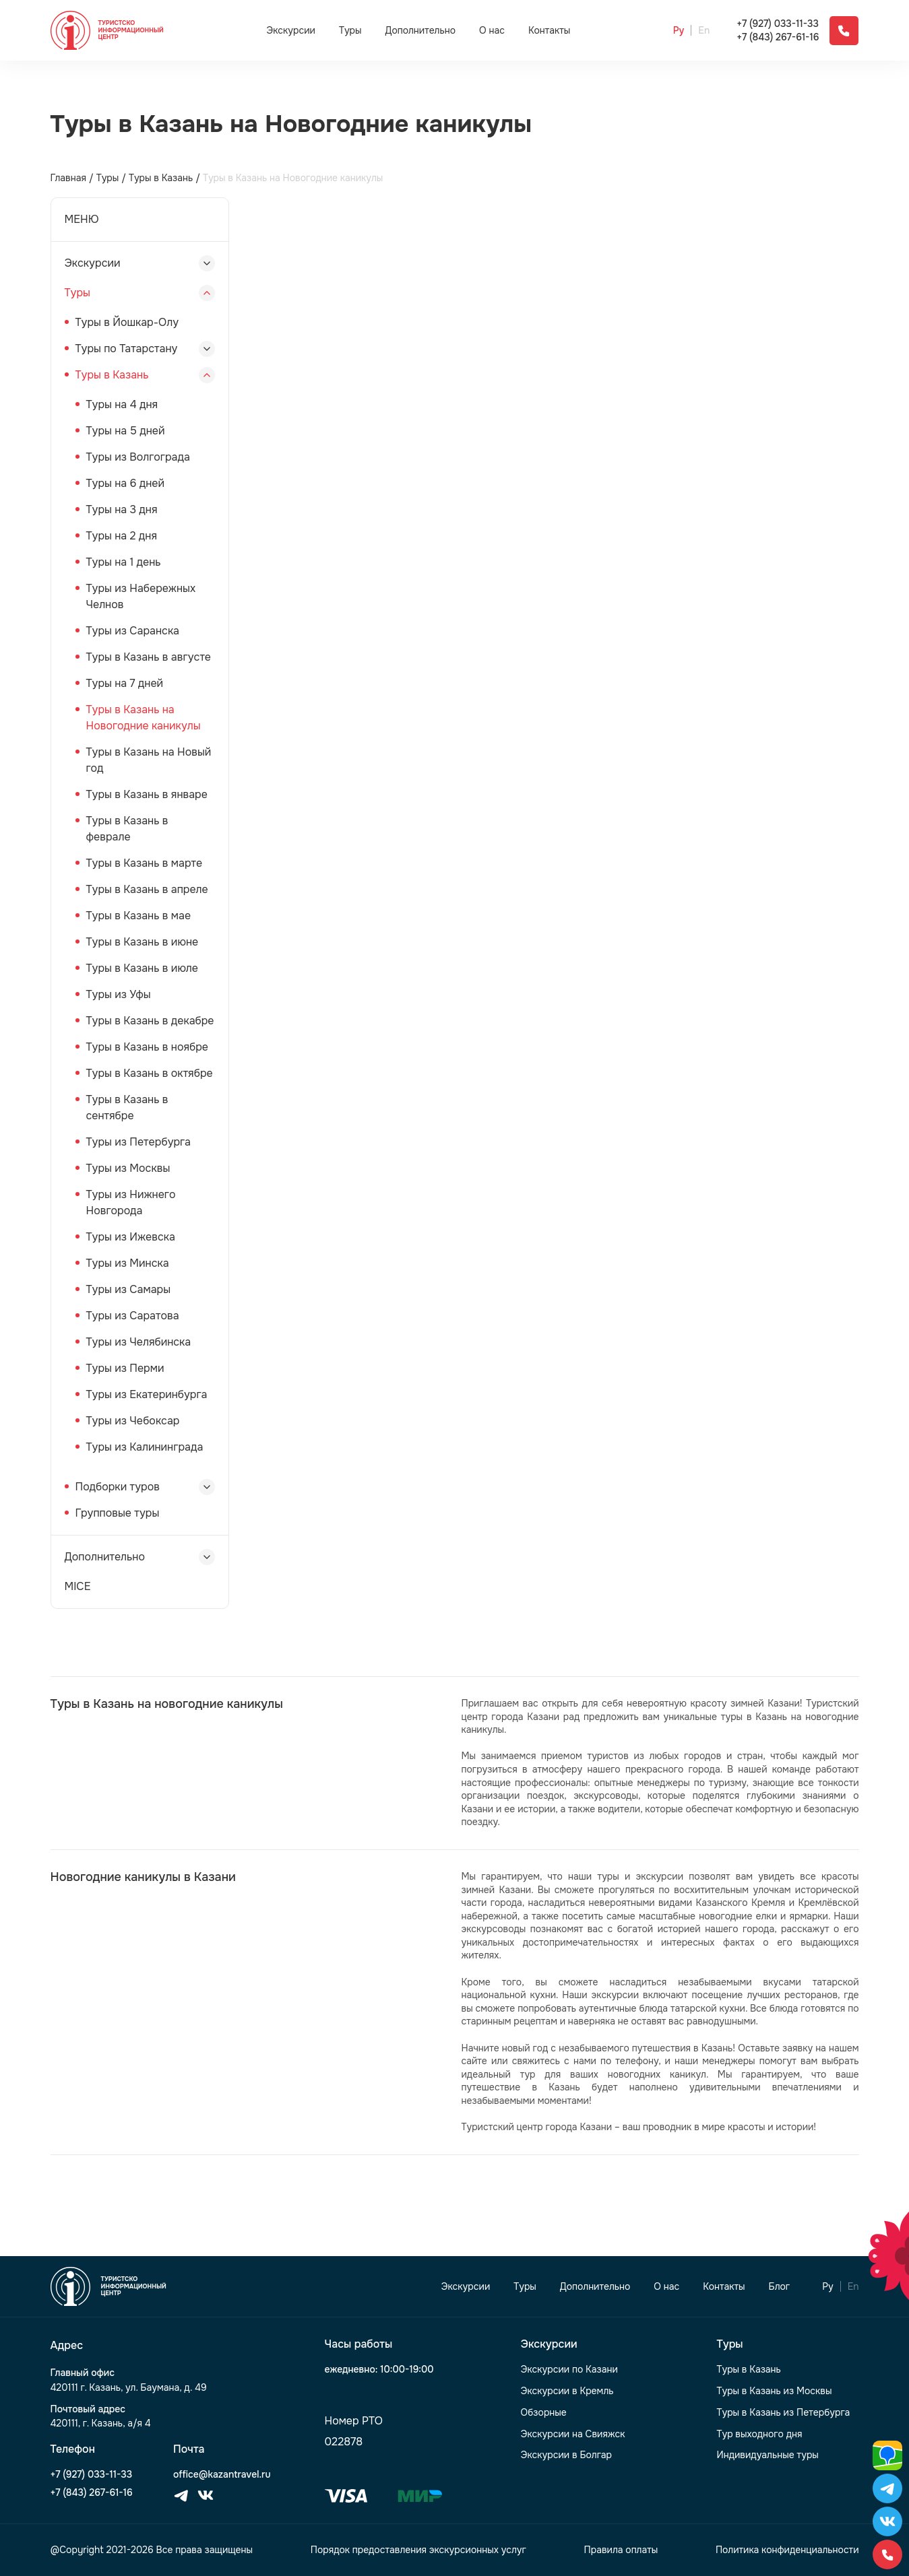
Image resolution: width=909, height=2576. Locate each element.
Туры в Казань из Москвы (774, 2391)
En (704, 30)
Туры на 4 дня (122, 404)
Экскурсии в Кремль (567, 2391)
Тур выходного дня (760, 2434)
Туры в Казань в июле (142, 968)
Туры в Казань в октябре (149, 1073)
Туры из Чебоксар (133, 1421)
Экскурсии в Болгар (567, 2455)
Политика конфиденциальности (787, 2550)
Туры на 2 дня (121, 536)
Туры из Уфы (118, 994)
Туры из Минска (127, 1263)
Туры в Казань (112, 375)
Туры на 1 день (123, 562)
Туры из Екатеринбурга (147, 1394)
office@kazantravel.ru (221, 2474)
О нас (492, 30)
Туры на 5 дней (125, 431)
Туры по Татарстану (126, 348)
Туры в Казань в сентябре (127, 1107)
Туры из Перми (125, 1368)
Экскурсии (290, 30)
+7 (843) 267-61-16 (777, 37)
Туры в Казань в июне (142, 942)
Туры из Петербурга (138, 1142)
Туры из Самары (128, 1289)
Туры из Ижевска (130, 1237)
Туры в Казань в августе (149, 657)
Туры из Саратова (132, 1316)
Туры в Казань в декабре (150, 1021)
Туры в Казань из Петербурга (783, 2412)
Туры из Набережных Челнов (141, 596)
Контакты (549, 30)
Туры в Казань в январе (147, 794)
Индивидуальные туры (768, 2455)
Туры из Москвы (128, 1168)
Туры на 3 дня (122, 509)
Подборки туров (117, 1487)
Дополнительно (420, 30)
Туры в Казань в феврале (127, 829)
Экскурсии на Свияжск (573, 2434)
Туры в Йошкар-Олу (127, 322)
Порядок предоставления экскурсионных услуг (418, 2550)
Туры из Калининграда (144, 1447)
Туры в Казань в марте (144, 863)
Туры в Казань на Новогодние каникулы (143, 717)
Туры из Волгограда (138, 457)
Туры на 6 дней (125, 483)
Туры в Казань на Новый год (149, 760)
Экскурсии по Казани (569, 2369)
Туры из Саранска (132, 631)
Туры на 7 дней (125, 683)
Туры (350, 30)
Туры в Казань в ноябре (147, 1047)
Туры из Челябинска (138, 1342)
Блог (779, 2286)
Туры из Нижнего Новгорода (131, 1202)
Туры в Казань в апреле (147, 889)
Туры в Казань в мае (138, 916)
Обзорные (544, 2412)
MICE (78, 1586)
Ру (679, 30)
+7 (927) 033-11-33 (777, 24)
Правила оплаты (621, 2550)
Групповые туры (117, 1513)
